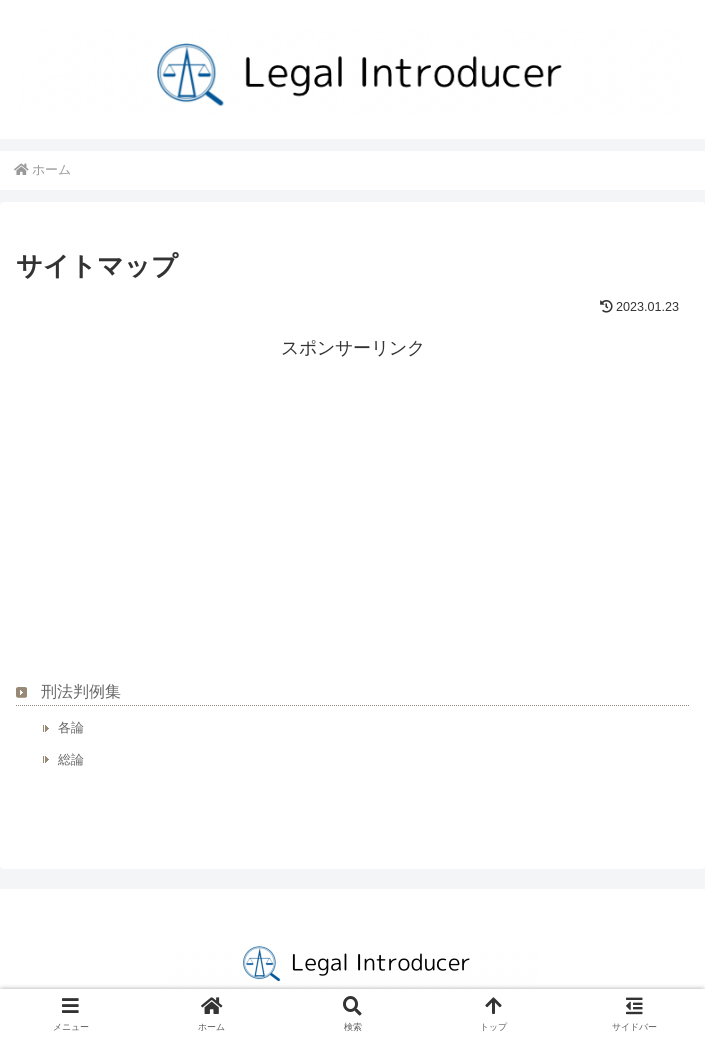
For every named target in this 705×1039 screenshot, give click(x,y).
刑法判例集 (81, 691)
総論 (71, 759)
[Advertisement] (352, 504)
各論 (71, 727)
